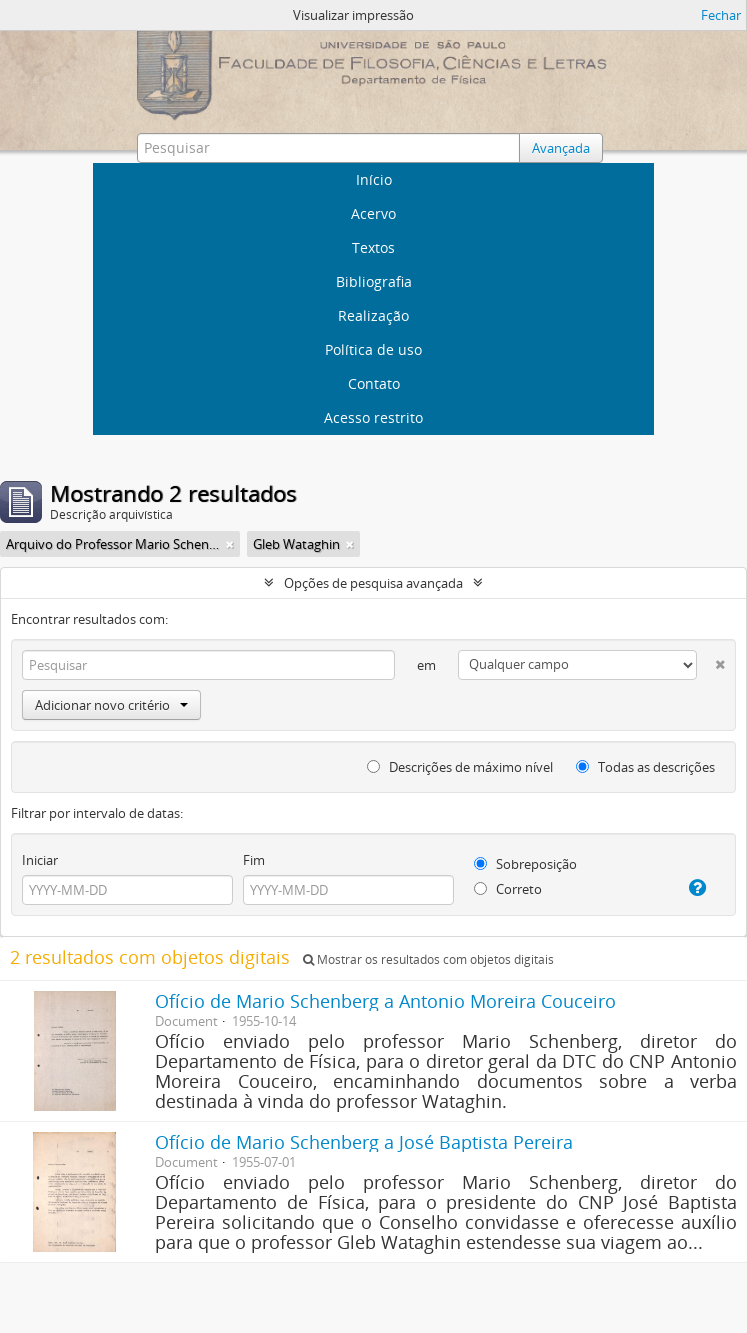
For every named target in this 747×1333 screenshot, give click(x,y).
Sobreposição (525, 864)
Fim (254, 860)
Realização (373, 315)
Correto (508, 889)
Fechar (721, 15)
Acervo (373, 213)
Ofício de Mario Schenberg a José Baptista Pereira (364, 1142)
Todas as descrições (645, 767)
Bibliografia (374, 281)
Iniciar (40, 860)
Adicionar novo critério (111, 705)
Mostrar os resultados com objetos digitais (428, 959)
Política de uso (373, 349)
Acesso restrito (373, 417)
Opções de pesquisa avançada (373, 583)
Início (374, 179)
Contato (374, 383)
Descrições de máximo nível (460, 767)
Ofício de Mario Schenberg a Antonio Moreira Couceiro (385, 1001)
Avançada (561, 148)
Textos (373, 247)
